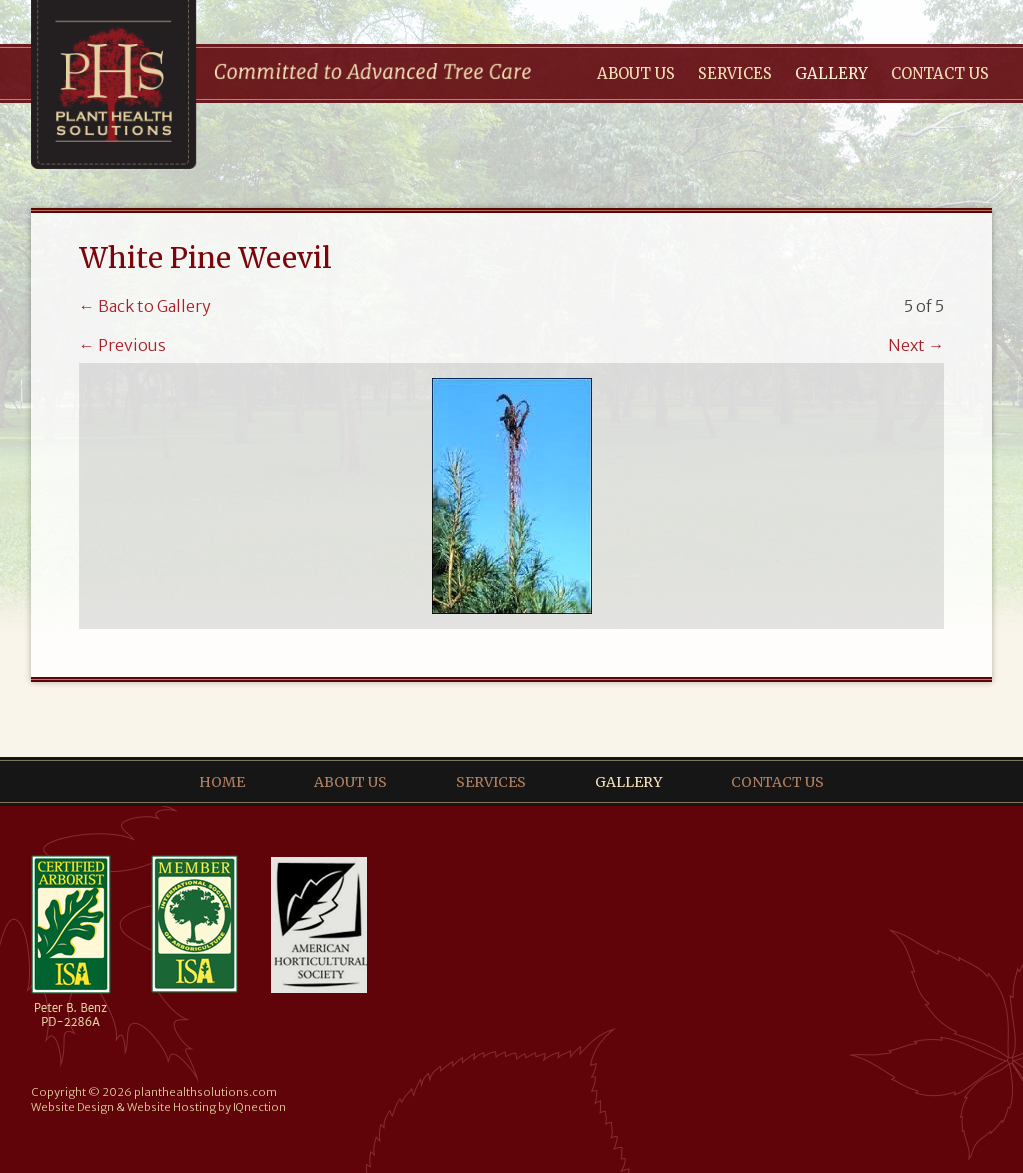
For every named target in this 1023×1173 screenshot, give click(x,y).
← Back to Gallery (145, 306)
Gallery (831, 73)
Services (735, 73)
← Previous (122, 345)
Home (222, 782)
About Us (636, 73)
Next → (916, 345)
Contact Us (940, 73)
